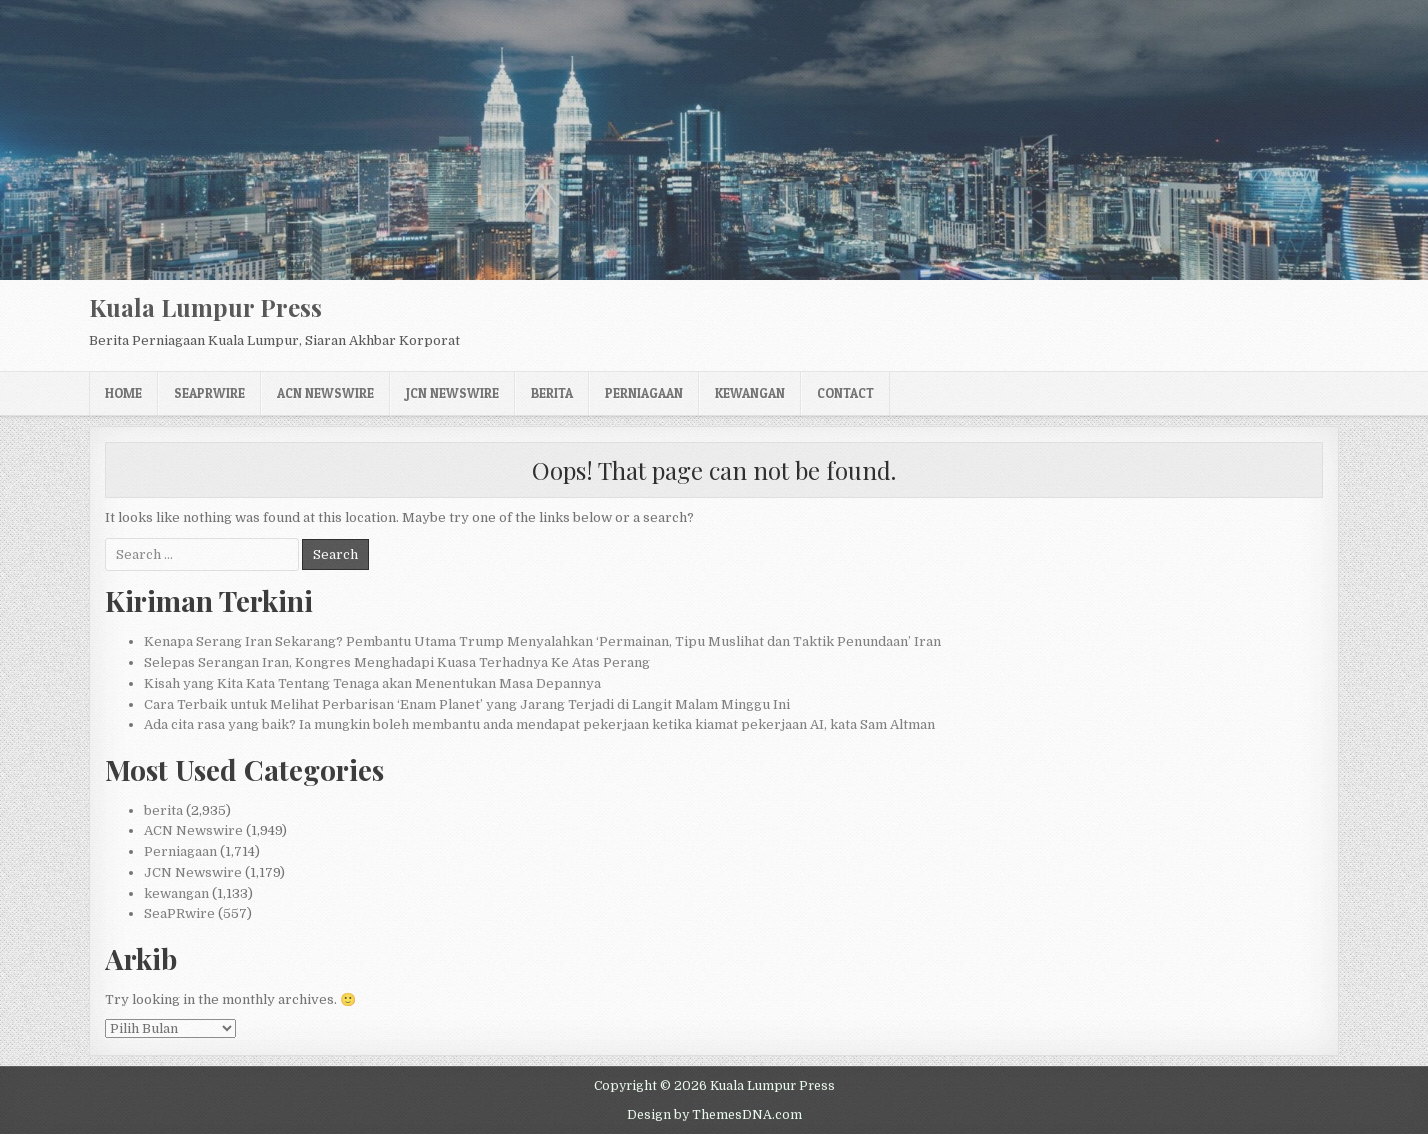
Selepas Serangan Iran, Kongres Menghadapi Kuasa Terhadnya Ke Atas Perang (397, 662)
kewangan (750, 393)
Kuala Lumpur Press (205, 307)
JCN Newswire (452, 393)
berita (552, 393)
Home (123, 393)
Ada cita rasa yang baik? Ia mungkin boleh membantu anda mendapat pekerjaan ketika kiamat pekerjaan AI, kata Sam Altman (539, 724)
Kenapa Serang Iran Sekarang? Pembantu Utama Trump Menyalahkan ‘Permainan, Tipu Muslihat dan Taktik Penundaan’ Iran (542, 641)
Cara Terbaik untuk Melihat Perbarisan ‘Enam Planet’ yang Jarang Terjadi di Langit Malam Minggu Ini (467, 704)
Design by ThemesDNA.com (714, 1115)
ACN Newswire (325, 393)
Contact (845, 393)
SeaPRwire (209, 393)
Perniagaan (644, 393)
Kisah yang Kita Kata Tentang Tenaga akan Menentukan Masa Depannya (372, 683)
